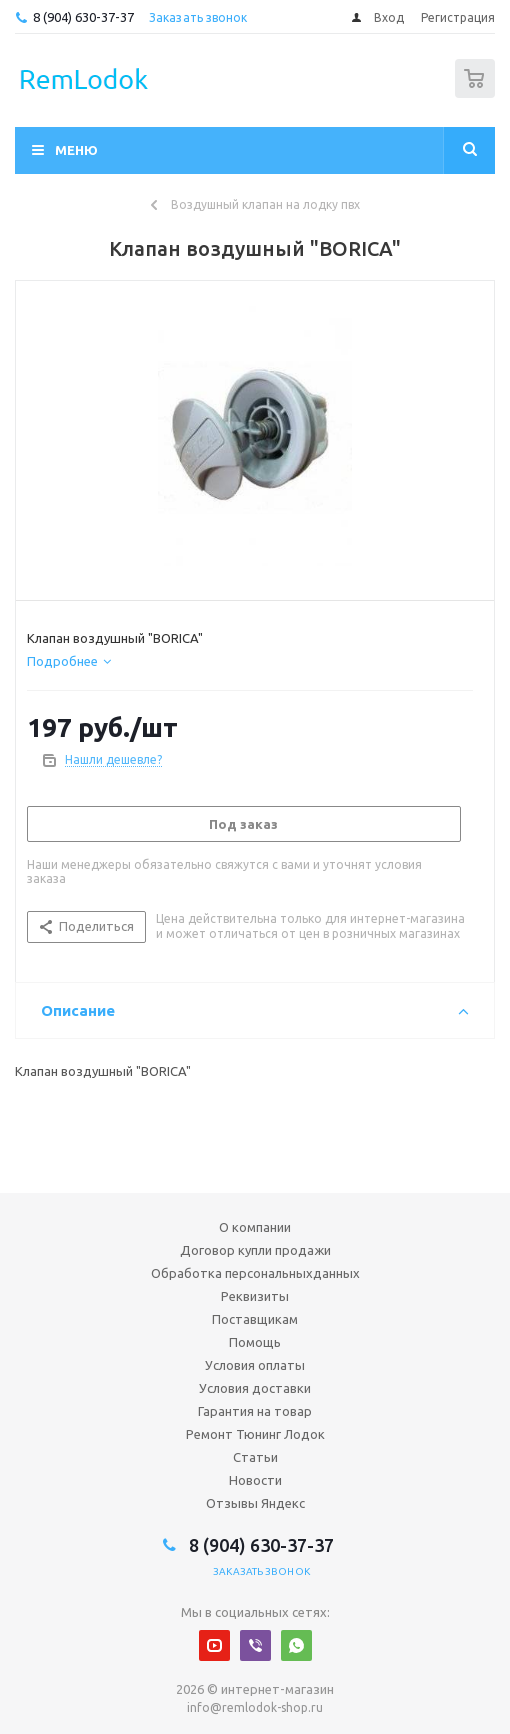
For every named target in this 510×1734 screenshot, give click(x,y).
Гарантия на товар (255, 1411)
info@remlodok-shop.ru (255, 1707)
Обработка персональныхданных (255, 1273)
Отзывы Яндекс (255, 1503)
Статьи (255, 1457)
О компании (255, 1227)
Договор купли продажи (255, 1250)
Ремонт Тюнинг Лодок (255, 1434)
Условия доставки (255, 1388)
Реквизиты (255, 1296)
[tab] (69, 661)
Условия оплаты (255, 1365)
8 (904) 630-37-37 (83, 17)
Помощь (255, 1342)
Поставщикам (255, 1319)
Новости (255, 1480)
